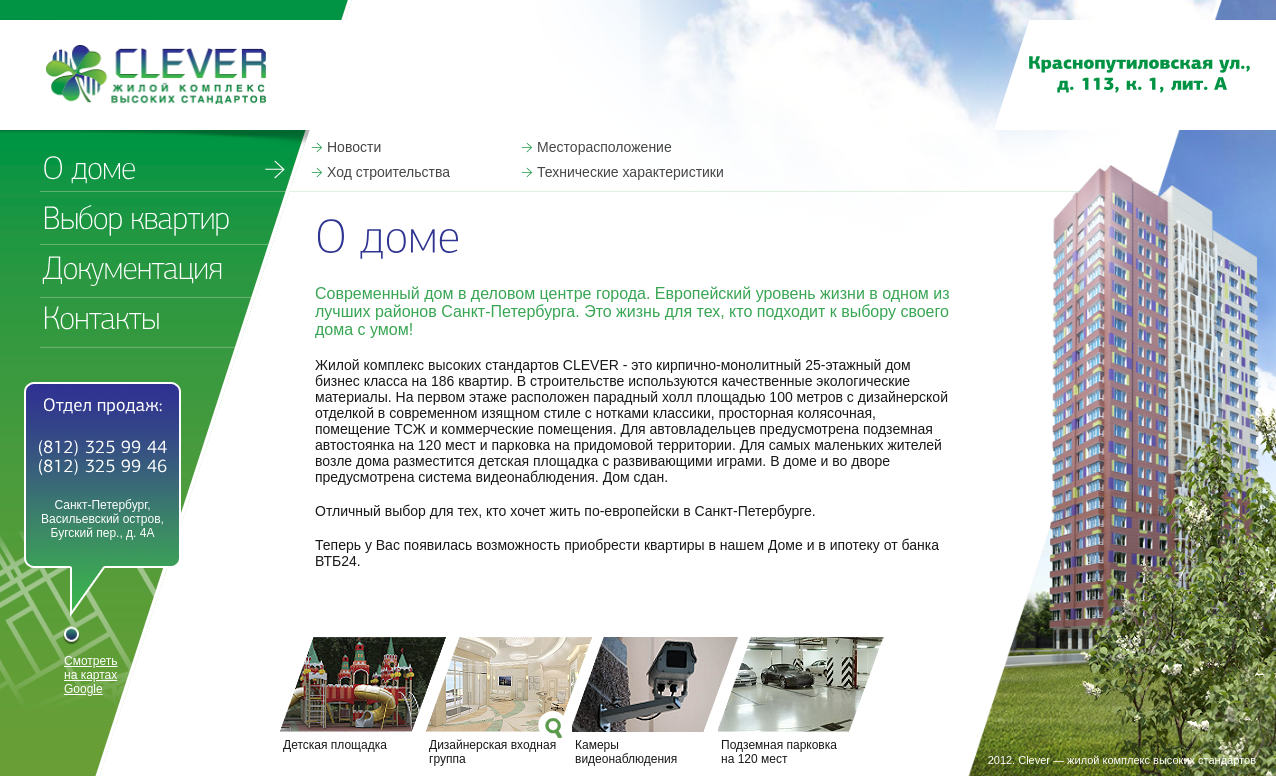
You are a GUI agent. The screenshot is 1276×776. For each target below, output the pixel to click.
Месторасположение (604, 147)
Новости (354, 147)
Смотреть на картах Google (91, 675)
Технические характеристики (630, 172)
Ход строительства (388, 172)
